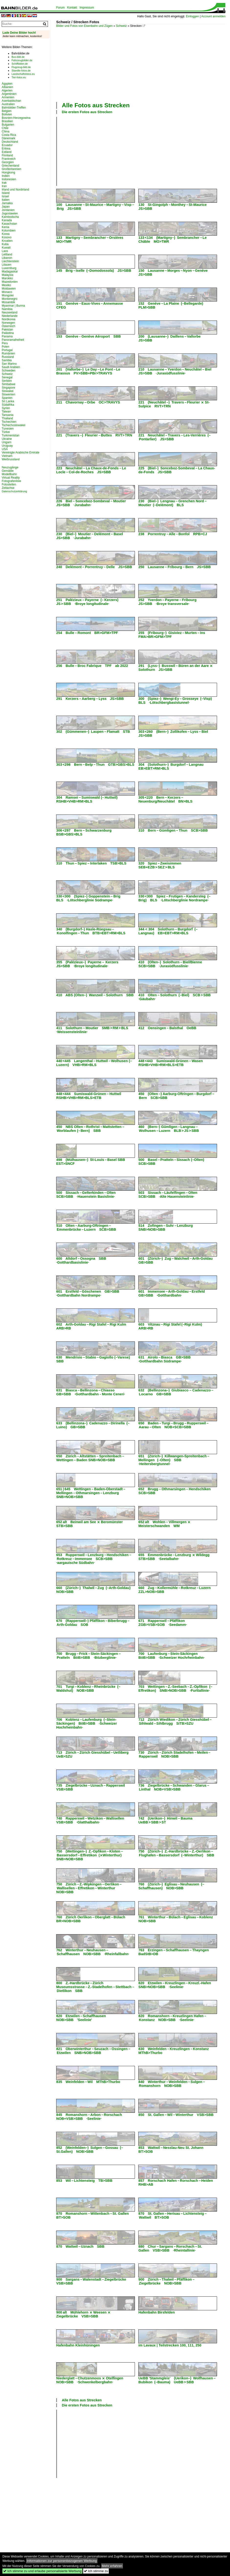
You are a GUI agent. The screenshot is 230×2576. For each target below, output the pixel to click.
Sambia (7, 360)
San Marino (9, 363)
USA (5, 449)
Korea (6, 234)
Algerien (7, 90)
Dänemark (8, 138)
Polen (5, 346)
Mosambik (8, 302)
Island (6, 193)
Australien (8, 104)
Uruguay (7, 445)
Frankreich (9, 159)
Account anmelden (213, 16)
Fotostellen (9, 484)
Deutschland (10, 141)
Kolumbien (9, 230)
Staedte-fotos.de (21, 70)
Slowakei (7, 391)
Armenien (8, 97)
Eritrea (6, 148)
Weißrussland (11, 459)
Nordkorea (8, 319)
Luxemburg (9, 268)
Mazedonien (10, 281)
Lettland (7, 254)
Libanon (7, 258)
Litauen (6, 264)
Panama (7, 336)
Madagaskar (10, 271)
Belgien (6, 111)
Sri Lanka (8, 401)
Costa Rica (9, 135)
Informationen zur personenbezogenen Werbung (62, 2561)
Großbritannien (11, 169)
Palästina (8, 333)
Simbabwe (8, 384)
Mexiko (6, 285)
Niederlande (10, 316)
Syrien (6, 408)
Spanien (7, 398)
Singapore (8, 387)
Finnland (7, 155)
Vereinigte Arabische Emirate (20, 452)
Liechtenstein (10, 261)
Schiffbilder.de (19, 63)
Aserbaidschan (11, 100)
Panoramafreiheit (13, 340)
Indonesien (9, 179)
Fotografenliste (11, 481)
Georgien (8, 162)
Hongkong (8, 172)
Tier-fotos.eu (18, 77)
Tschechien (9, 421)
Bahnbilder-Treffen (14, 107)
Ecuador (7, 145)
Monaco (7, 292)
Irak (4, 182)
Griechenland (10, 165)
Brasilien (7, 121)
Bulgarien (8, 124)
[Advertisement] (143, 64)
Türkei (6, 432)
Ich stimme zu (96, 2571)
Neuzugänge (10, 467)
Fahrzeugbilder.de (21, 60)
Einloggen (192, 16)
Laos (5, 251)
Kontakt (72, 7)
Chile (5, 128)
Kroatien (7, 240)
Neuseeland (9, 312)
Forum (60, 7)
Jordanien (8, 210)
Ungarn (6, 442)
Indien (6, 176)
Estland (6, 152)
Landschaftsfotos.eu (23, 73)
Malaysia (7, 275)
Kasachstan (9, 223)
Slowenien (8, 394)
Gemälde (8, 471)
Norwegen (8, 322)
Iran (4, 186)
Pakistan (7, 329)
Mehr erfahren (112, 2566)
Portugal (7, 350)
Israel (5, 196)
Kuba (5, 244)
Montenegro (9, 299)
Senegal (7, 377)
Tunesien (8, 428)
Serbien (7, 380)
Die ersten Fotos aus (87, 112)
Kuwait (6, 247)
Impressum (86, 7)
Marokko (7, 278)
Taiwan (6, 411)
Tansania (7, 415)
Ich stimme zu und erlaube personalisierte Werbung (42, 2571)
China (5, 131)
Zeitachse (8, 488)
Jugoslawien (10, 213)
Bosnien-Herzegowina (16, 118)
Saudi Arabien (11, 367)
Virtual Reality (11, 477)
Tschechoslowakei (13, 425)
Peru (5, 343)
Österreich (8, 326)
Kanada (7, 220)
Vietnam (7, 456)
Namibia (7, 309)
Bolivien (7, 114)
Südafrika (8, 404)
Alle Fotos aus (96, 105)
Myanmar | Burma (13, 305)
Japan (6, 206)
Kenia (5, 227)
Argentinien (9, 94)
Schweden (8, 370)
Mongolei (8, 295)
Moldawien (9, 288)
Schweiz (121, 26)
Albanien (7, 87)
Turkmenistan (10, 435)
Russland (8, 357)
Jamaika (7, 203)
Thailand (7, 418)
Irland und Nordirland (15, 189)
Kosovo (6, 237)
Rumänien (8, 353)
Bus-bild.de (17, 56)
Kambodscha (10, 217)
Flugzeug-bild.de (21, 67)
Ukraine (7, 439)
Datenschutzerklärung (14, 491)
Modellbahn (9, 474)
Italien (6, 199)
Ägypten (7, 83)
